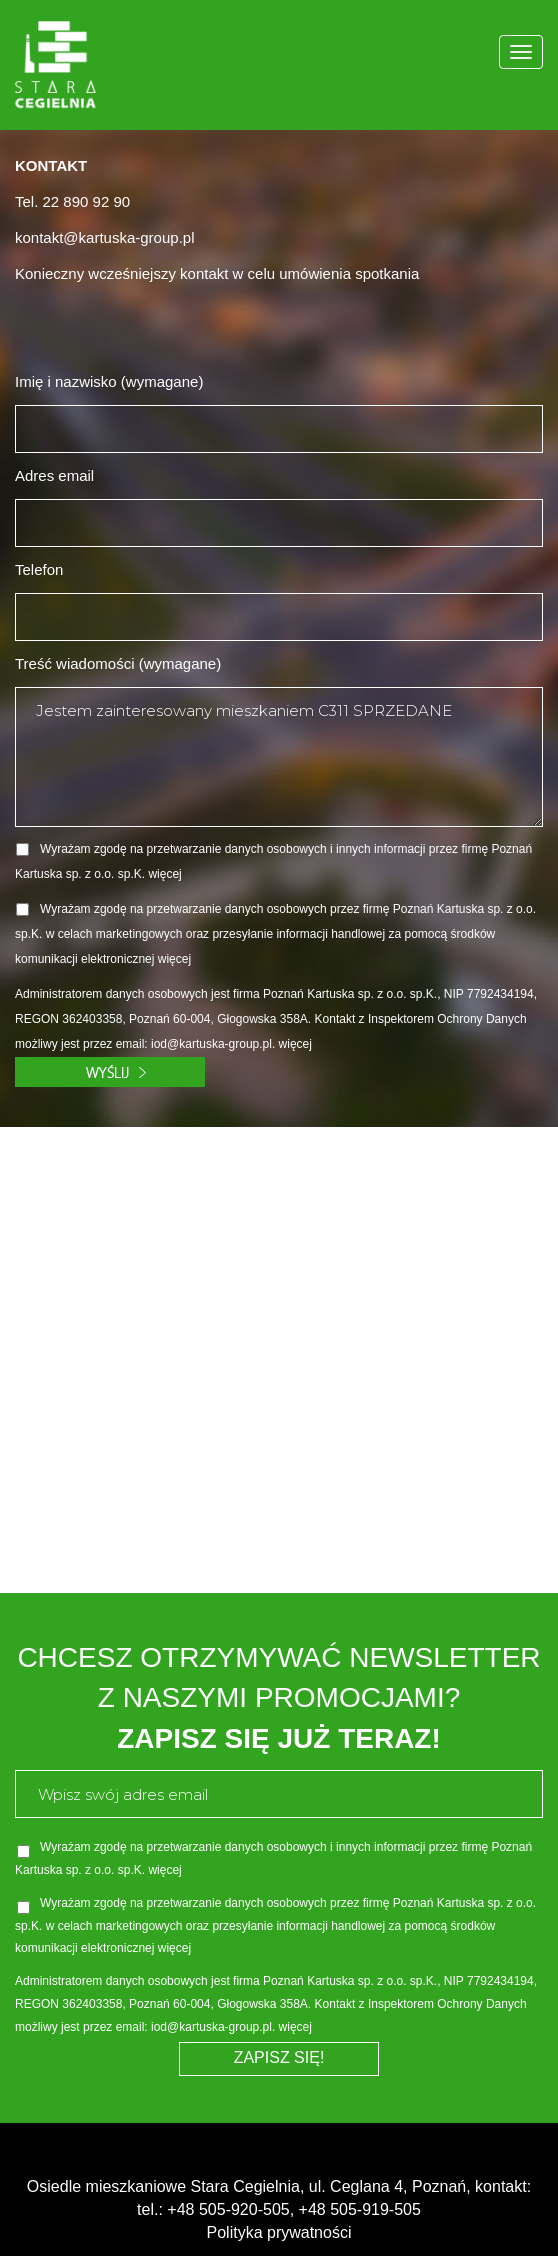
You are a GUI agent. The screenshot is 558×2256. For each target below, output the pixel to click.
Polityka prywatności (279, 2232)
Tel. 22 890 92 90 (72, 201)
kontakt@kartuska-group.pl (104, 237)
